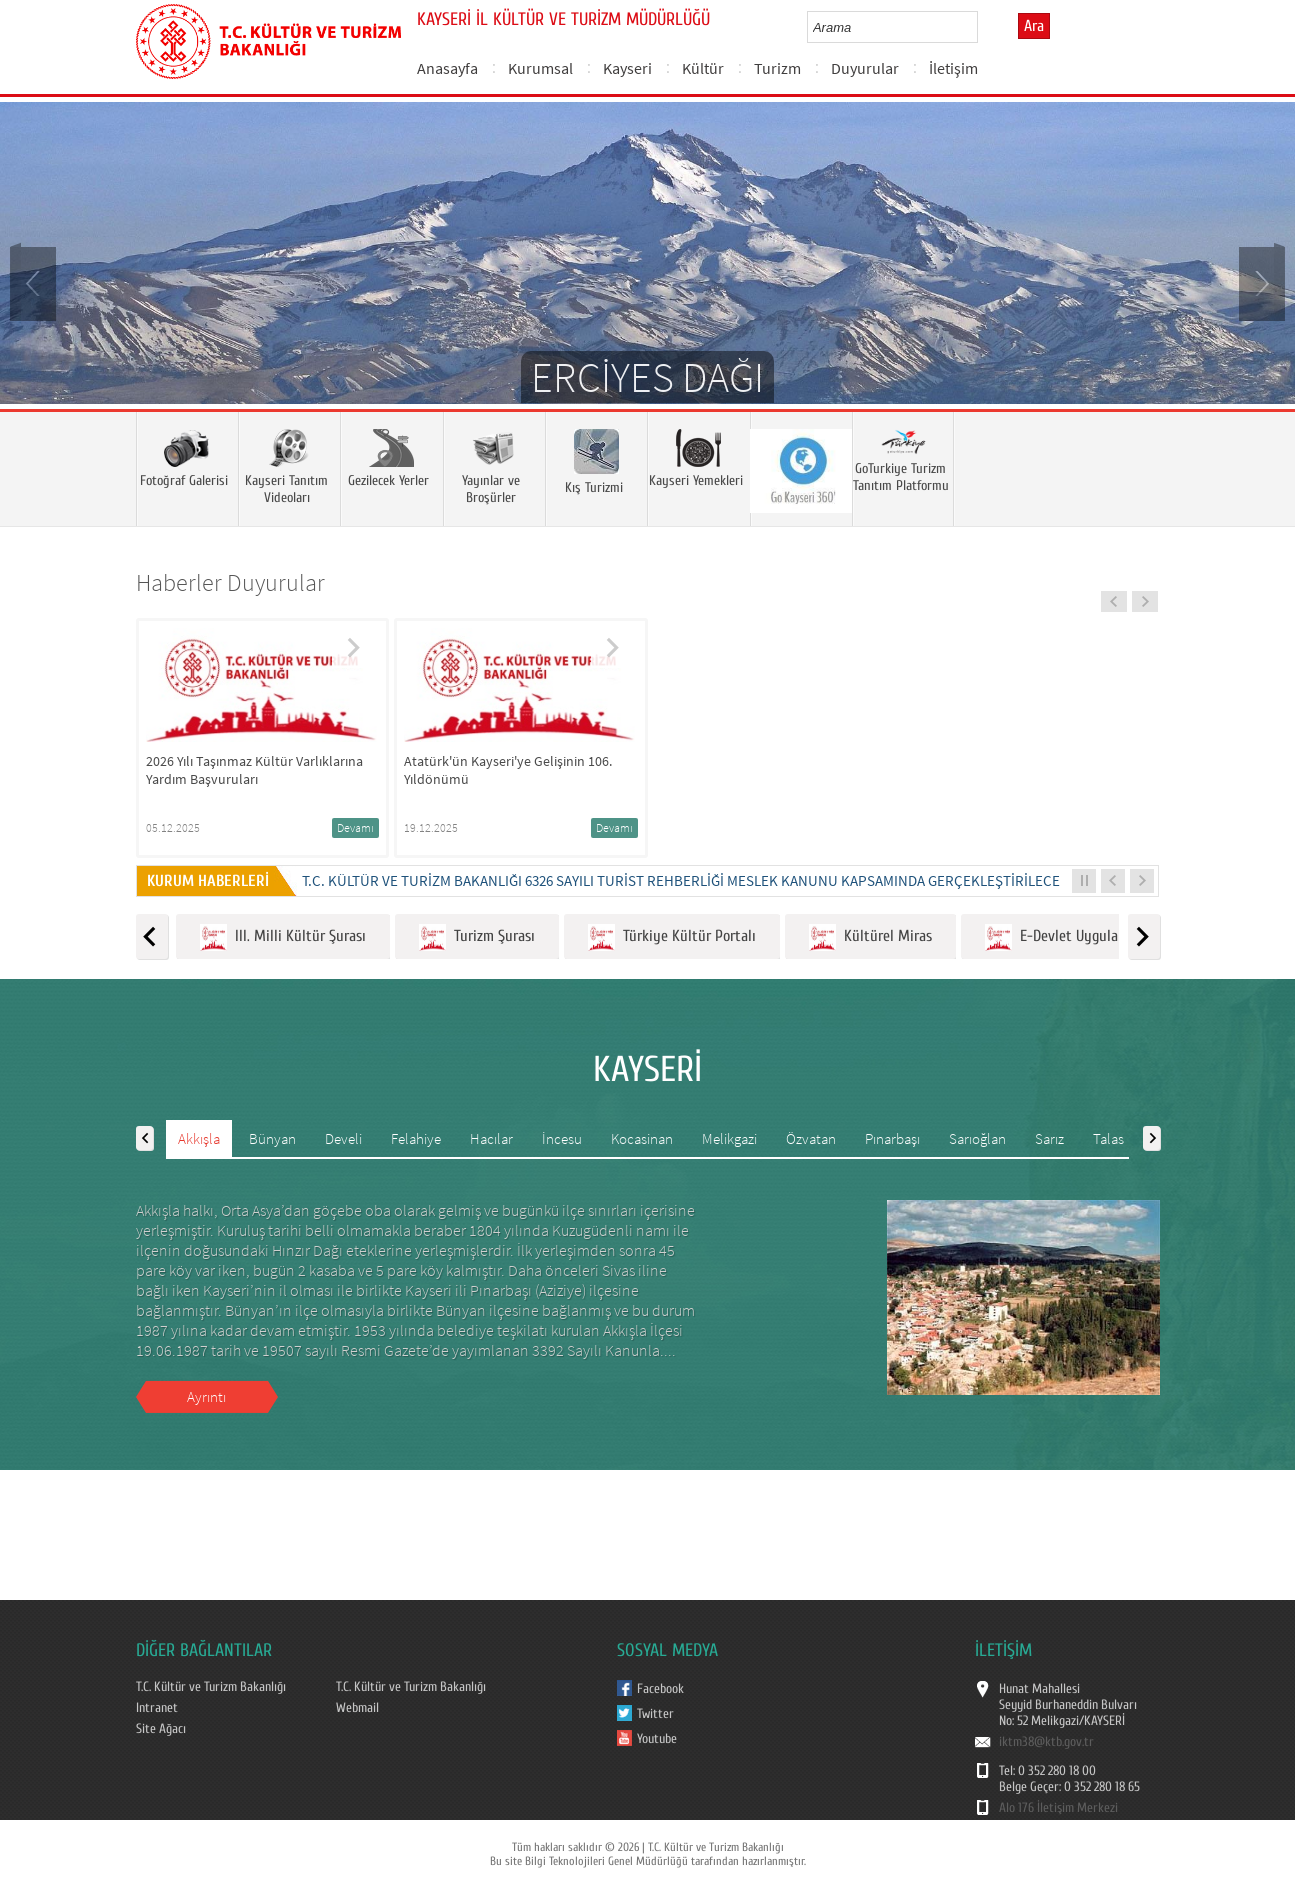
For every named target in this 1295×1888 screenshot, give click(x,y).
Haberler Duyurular (230, 582)
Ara (1034, 26)
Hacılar (491, 1138)
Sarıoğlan (977, 1138)
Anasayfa (447, 68)
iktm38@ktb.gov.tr (1046, 1742)
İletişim (953, 68)
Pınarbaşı (892, 1138)
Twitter (655, 1714)
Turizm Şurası (477, 937)
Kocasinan (642, 1138)
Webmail (357, 1708)
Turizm (777, 68)
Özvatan (811, 1138)
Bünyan (272, 1138)
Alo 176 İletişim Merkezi (1058, 1808)
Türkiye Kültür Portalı (672, 937)
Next (1260, 282)
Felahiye (416, 1138)
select (983, 27)
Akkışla (199, 1138)
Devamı (355, 827)
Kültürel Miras (870, 937)
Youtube (657, 1739)
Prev (35, 282)
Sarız (1049, 1138)
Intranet (157, 1708)
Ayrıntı (206, 1396)
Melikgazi (729, 1138)
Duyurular (865, 68)
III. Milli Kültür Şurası (283, 937)
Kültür (703, 68)
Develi (343, 1138)
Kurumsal (540, 68)
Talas (1108, 1138)
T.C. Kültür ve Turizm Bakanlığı (211, 1687)
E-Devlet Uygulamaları (1070, 937)
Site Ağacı (161, 1729)
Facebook (660, 1689)
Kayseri (627, 68)
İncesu (562, 1138)
